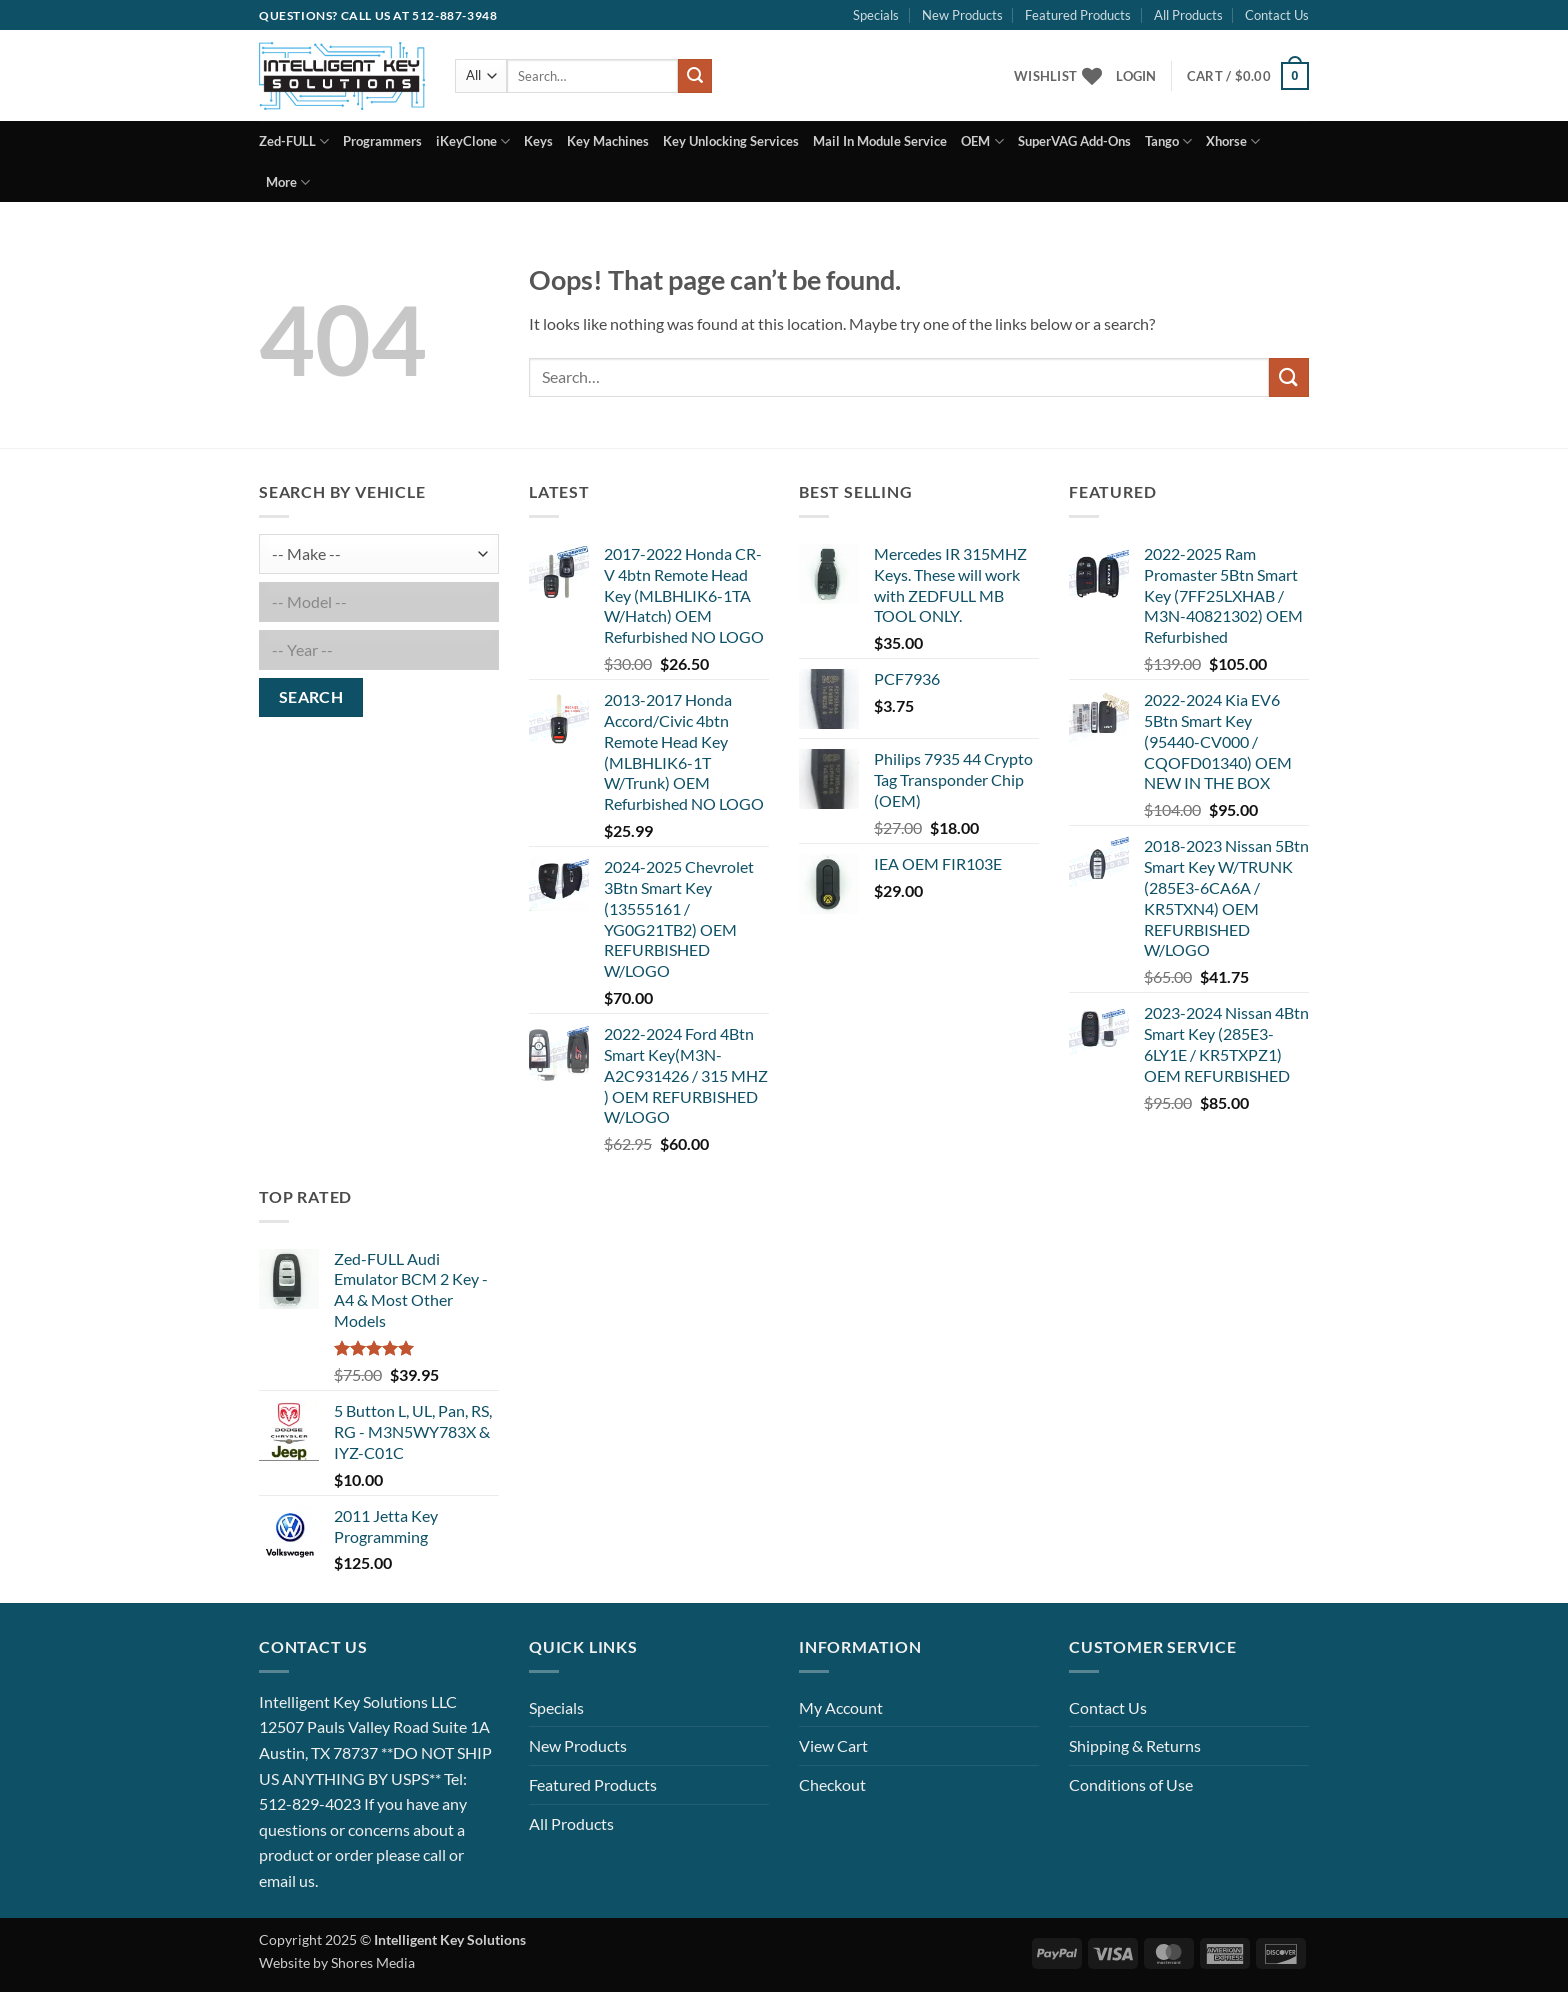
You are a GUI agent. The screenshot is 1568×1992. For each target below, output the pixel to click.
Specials (876, 15)
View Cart (833, 1745)
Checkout (832, 1784)
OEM (982, 141)
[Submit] (695, 76)
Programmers (382, 141)
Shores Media (373, 1962)
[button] (1136, 76)
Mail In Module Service (880, 141)
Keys (538, 141)
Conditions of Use (1131, 1784)
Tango (1168, 141)
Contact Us (1277, 15)
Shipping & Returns (1135, 1745)
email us (287, 1880)
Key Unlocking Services (731, 141)
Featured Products (1078, 15)
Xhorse (1233, 141)
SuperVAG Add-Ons (1074, 141)
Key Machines (608, 141)
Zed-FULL (294, 141)
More (288, 182)
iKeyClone (473, 141)
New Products (962, 15)
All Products (1188, 15)
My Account (841, 1707)
